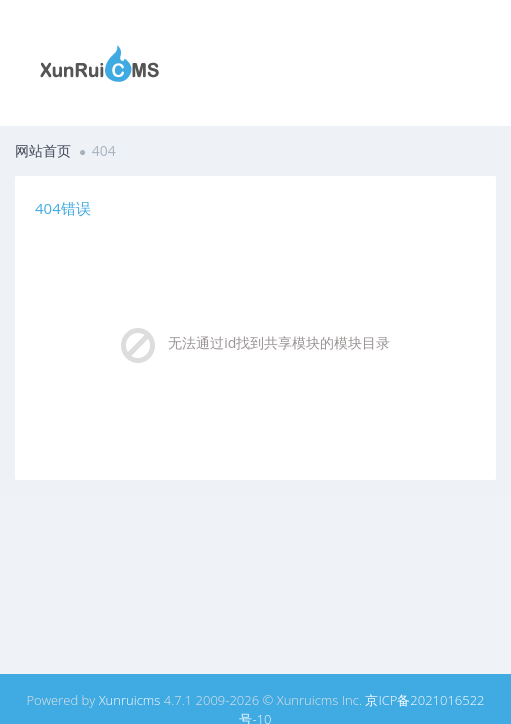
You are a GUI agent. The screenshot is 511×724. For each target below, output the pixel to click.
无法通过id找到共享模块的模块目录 (279, 342)
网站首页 (43, 150)
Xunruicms (130, 700)
